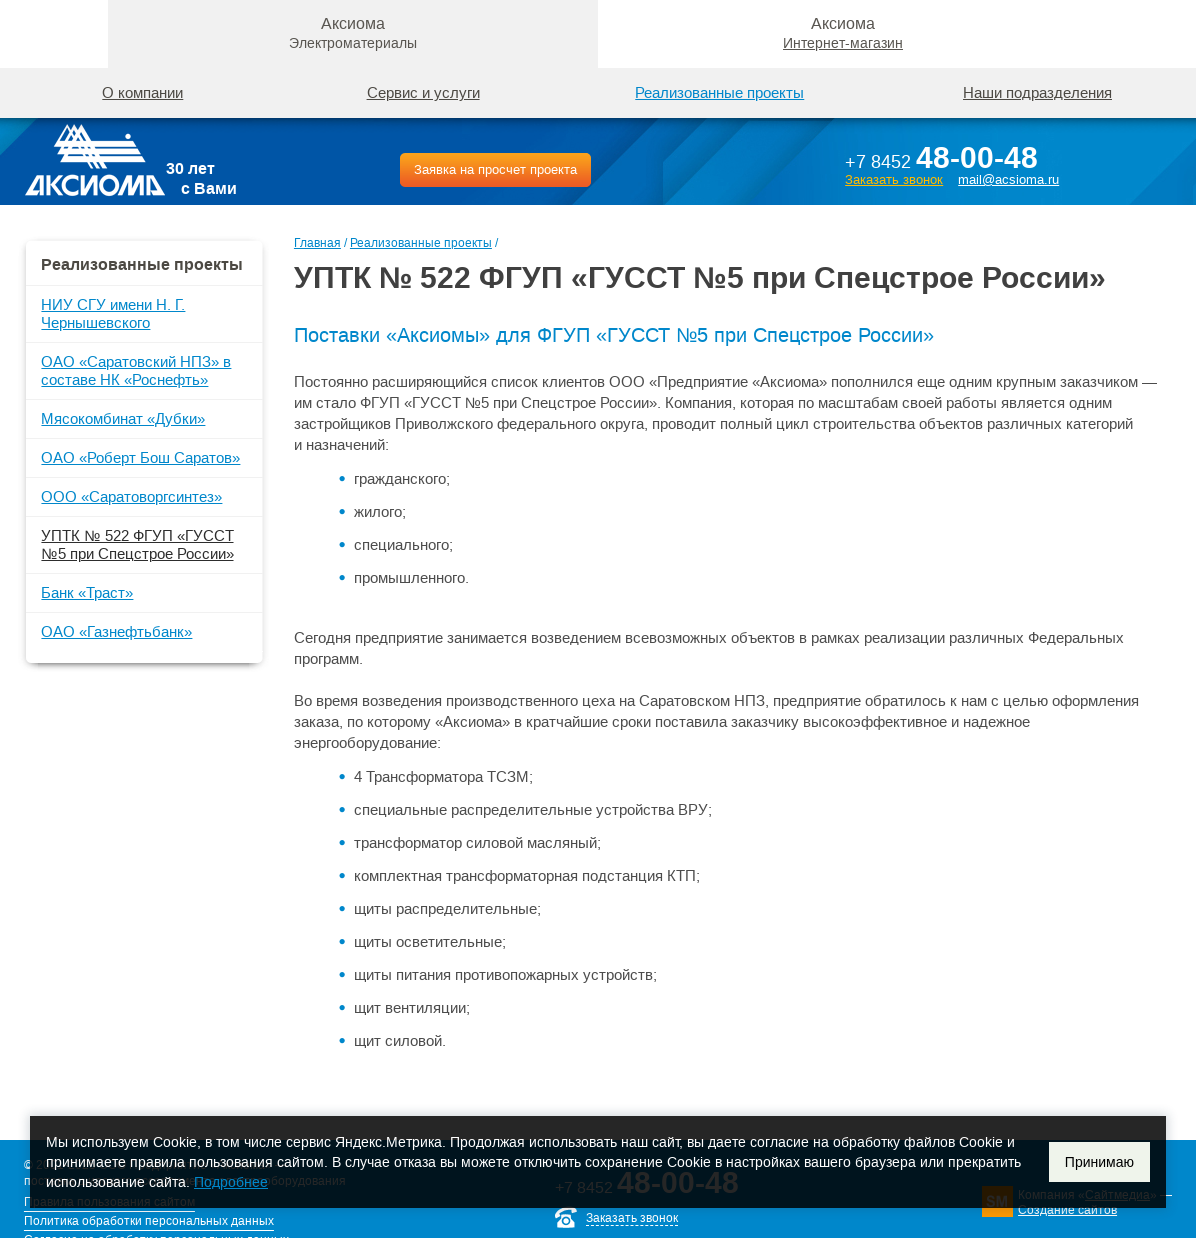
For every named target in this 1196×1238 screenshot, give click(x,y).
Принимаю (1099, 1162)
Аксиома (353, 33)
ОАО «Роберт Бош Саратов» (140, 457)
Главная (317, 243)
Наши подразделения (1037, 92)
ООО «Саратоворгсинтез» (131, 496)
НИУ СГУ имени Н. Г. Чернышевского (113, 313)
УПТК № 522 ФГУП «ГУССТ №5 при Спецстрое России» (137, 544)
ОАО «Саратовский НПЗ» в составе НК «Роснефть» (136, 370)
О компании (142, 92)
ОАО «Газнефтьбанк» (116, 631)
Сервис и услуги (423, 92)
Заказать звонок (894, 179)
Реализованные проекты (421, 243)
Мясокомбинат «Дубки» (123, 418)
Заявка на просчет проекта (495, 169)
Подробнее (231, 1182)
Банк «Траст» (87, 592)
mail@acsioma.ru (1008, 179)
